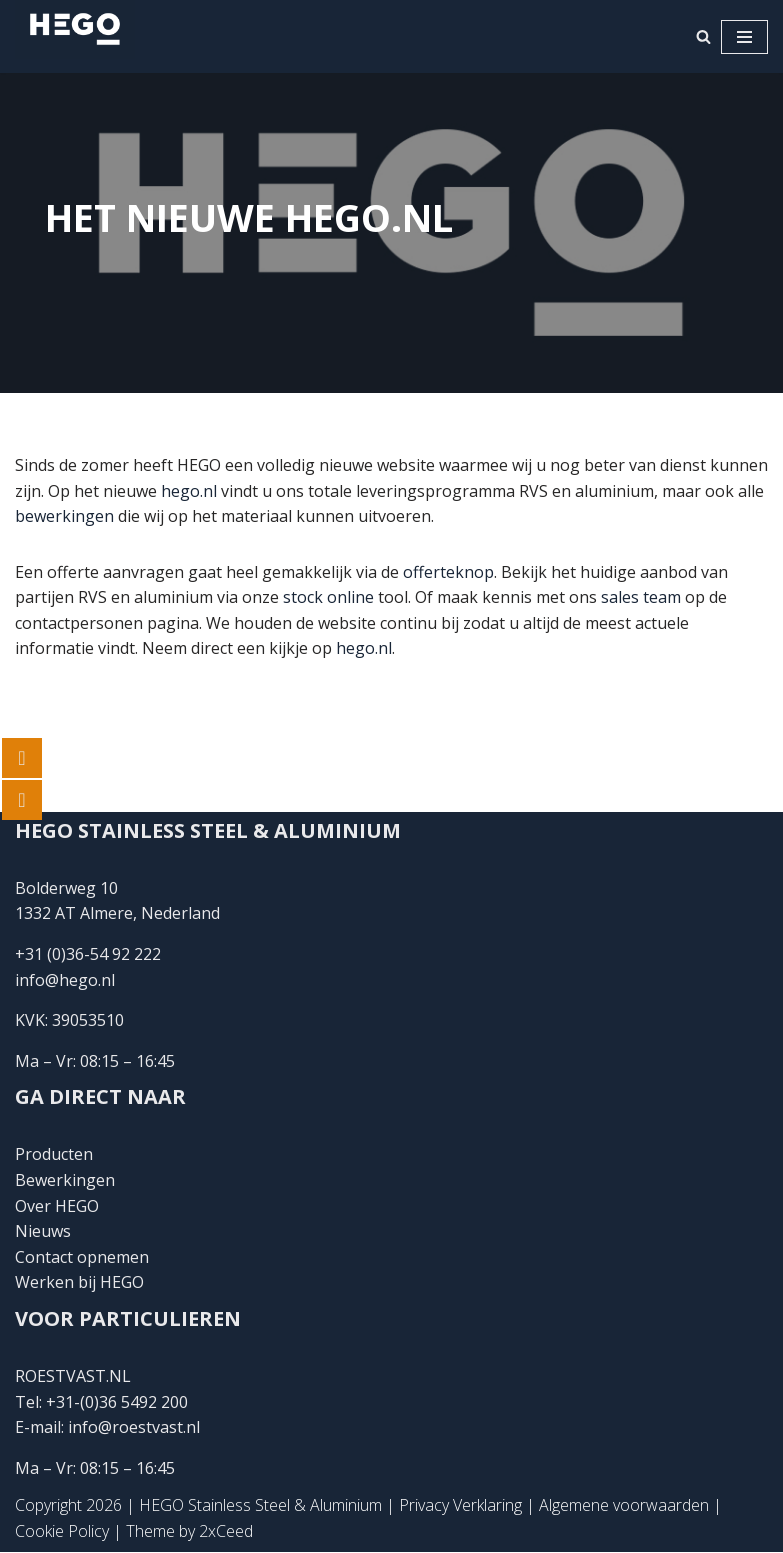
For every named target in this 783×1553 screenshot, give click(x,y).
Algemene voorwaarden (624, 1506)
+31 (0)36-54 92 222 (88, 955)
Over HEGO (57, 1206)
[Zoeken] (703, 36)
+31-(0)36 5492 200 (117, 1402)
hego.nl (189, 491)
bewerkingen (64, 516)
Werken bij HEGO (79, 1283)
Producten (54, 1155)
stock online (328, 597)
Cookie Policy (62, 1531)
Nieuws (43, 1232)
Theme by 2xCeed (189, 1531)
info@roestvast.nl (134, 1428)
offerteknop (448, 572)
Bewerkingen (65, 1180)
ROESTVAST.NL (73, 1376)
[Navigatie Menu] (744, 37)
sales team (641, 597)
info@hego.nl (65, 980)
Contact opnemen (84, 1257)
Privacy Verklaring (460, 1506)
